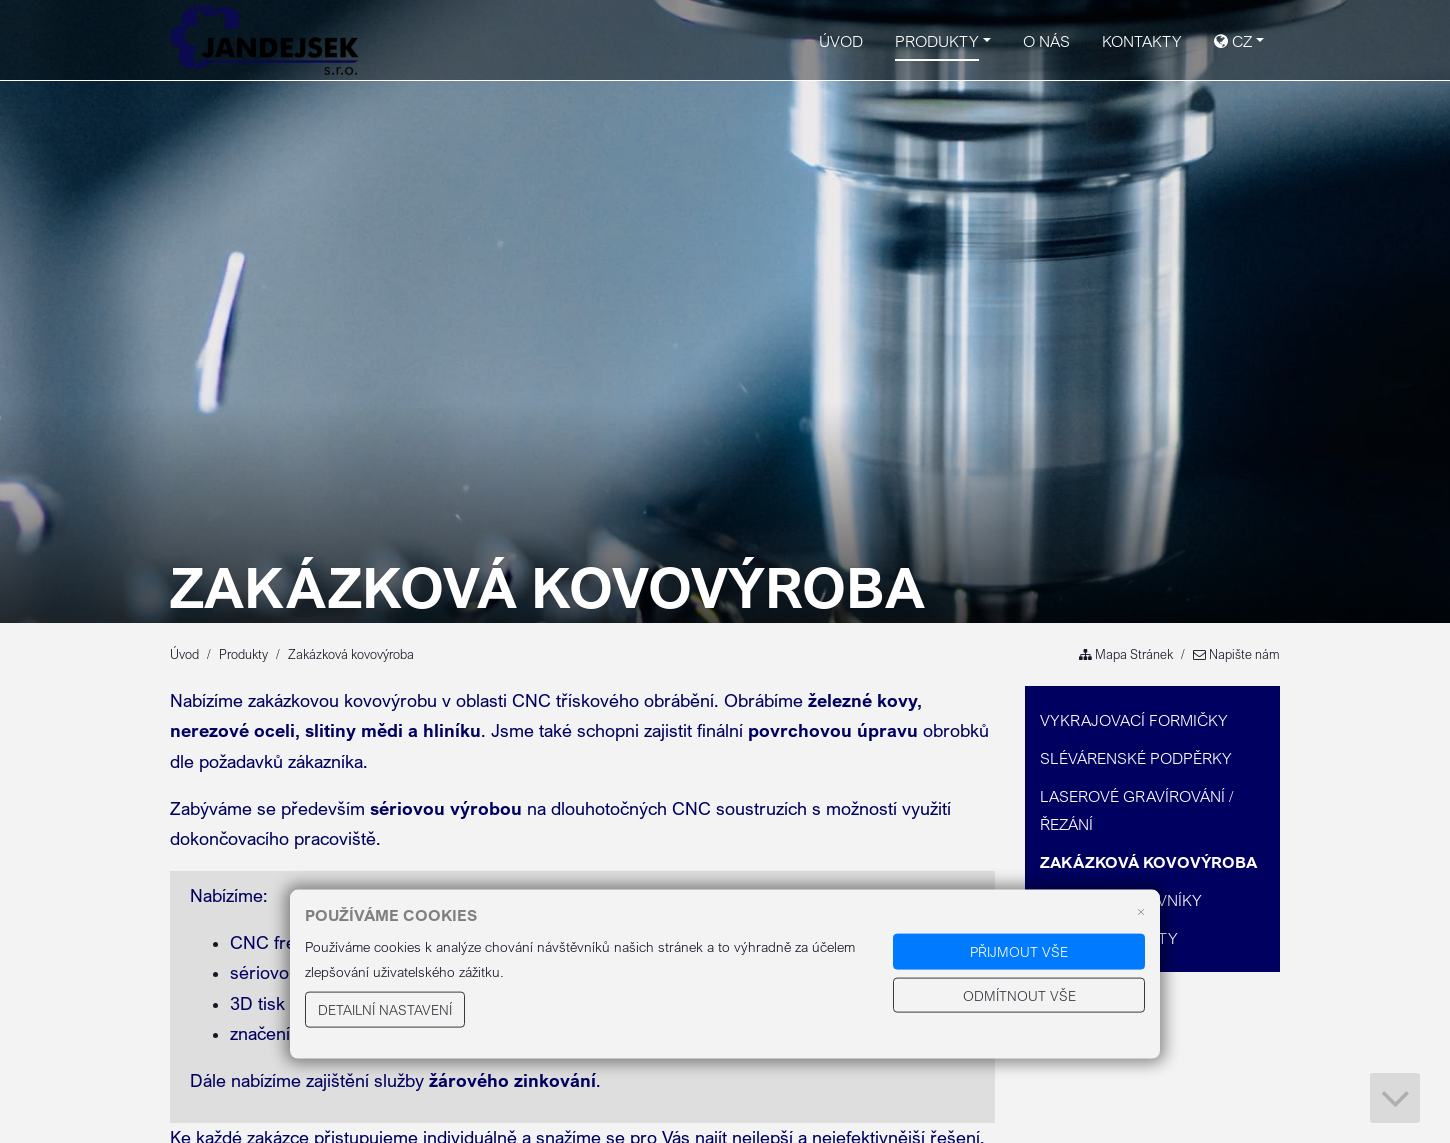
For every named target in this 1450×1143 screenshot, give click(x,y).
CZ (1233, 41)
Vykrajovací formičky (1134, 720)
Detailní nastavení (385, 1009)
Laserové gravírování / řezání (1136, 810)
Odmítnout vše (1019, 994)
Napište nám (1236, 654)
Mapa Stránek (1126, 654)
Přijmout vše (1019, 951)
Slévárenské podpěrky (1136, 758)
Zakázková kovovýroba (1148, 862)
